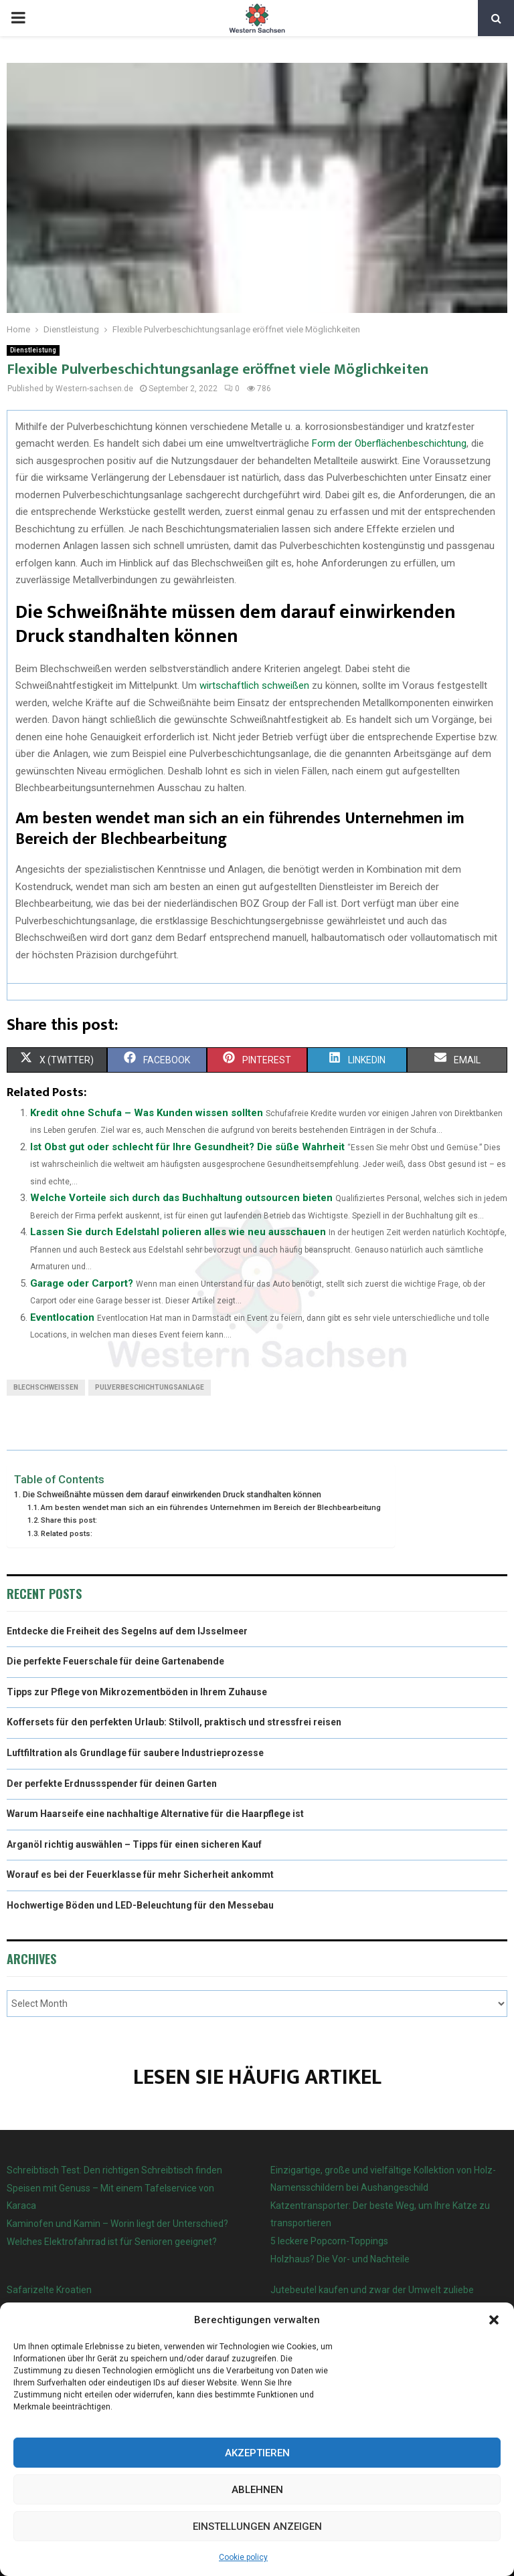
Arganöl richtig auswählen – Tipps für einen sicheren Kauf (134, 1844)
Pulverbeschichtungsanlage (149, 1387)
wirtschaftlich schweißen (254, 685)
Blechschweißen (45, 1387)
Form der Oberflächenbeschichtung (389, 443)
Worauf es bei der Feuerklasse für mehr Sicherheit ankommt (140, 1874)
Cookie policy (243, 2557)
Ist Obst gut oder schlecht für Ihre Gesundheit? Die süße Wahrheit (187, 1147)
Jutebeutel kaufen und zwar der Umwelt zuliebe (372, 2289)
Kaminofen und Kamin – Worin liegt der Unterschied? (117, 2223)
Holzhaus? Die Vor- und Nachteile (340, 2259)
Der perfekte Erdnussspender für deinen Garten (112, 1783)
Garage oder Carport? (81, 1283)
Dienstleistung (33, 350)
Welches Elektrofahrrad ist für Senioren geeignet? (112, 2241)
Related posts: (66, 1533)
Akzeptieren (257, 2453)
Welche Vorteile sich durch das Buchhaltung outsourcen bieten (181, 1198)
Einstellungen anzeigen (257, 2526)
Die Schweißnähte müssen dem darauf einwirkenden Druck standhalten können (172, 1494)
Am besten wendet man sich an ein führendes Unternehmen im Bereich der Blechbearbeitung (211, 1507)
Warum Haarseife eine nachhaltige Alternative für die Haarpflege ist (155, 1813)
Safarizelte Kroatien (50, 2289)
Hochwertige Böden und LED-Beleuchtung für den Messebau (140, 1905)
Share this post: (69, 1520)
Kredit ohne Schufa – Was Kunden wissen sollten (146, 1113)
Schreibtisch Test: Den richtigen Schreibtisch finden (114, 2170)
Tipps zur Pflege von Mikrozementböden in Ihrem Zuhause (137, 1692)
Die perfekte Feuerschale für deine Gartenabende (115, 1661)
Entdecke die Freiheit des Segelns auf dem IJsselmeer (127, 1631)
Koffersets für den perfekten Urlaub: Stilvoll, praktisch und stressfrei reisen (174, 1722)
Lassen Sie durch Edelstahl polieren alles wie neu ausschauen (178, 1232)
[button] (494, 2320)
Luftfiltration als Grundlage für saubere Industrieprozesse (135, 1752)
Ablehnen (257, 2490)
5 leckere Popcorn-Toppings (329, 2241)
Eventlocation (62, 1317)
